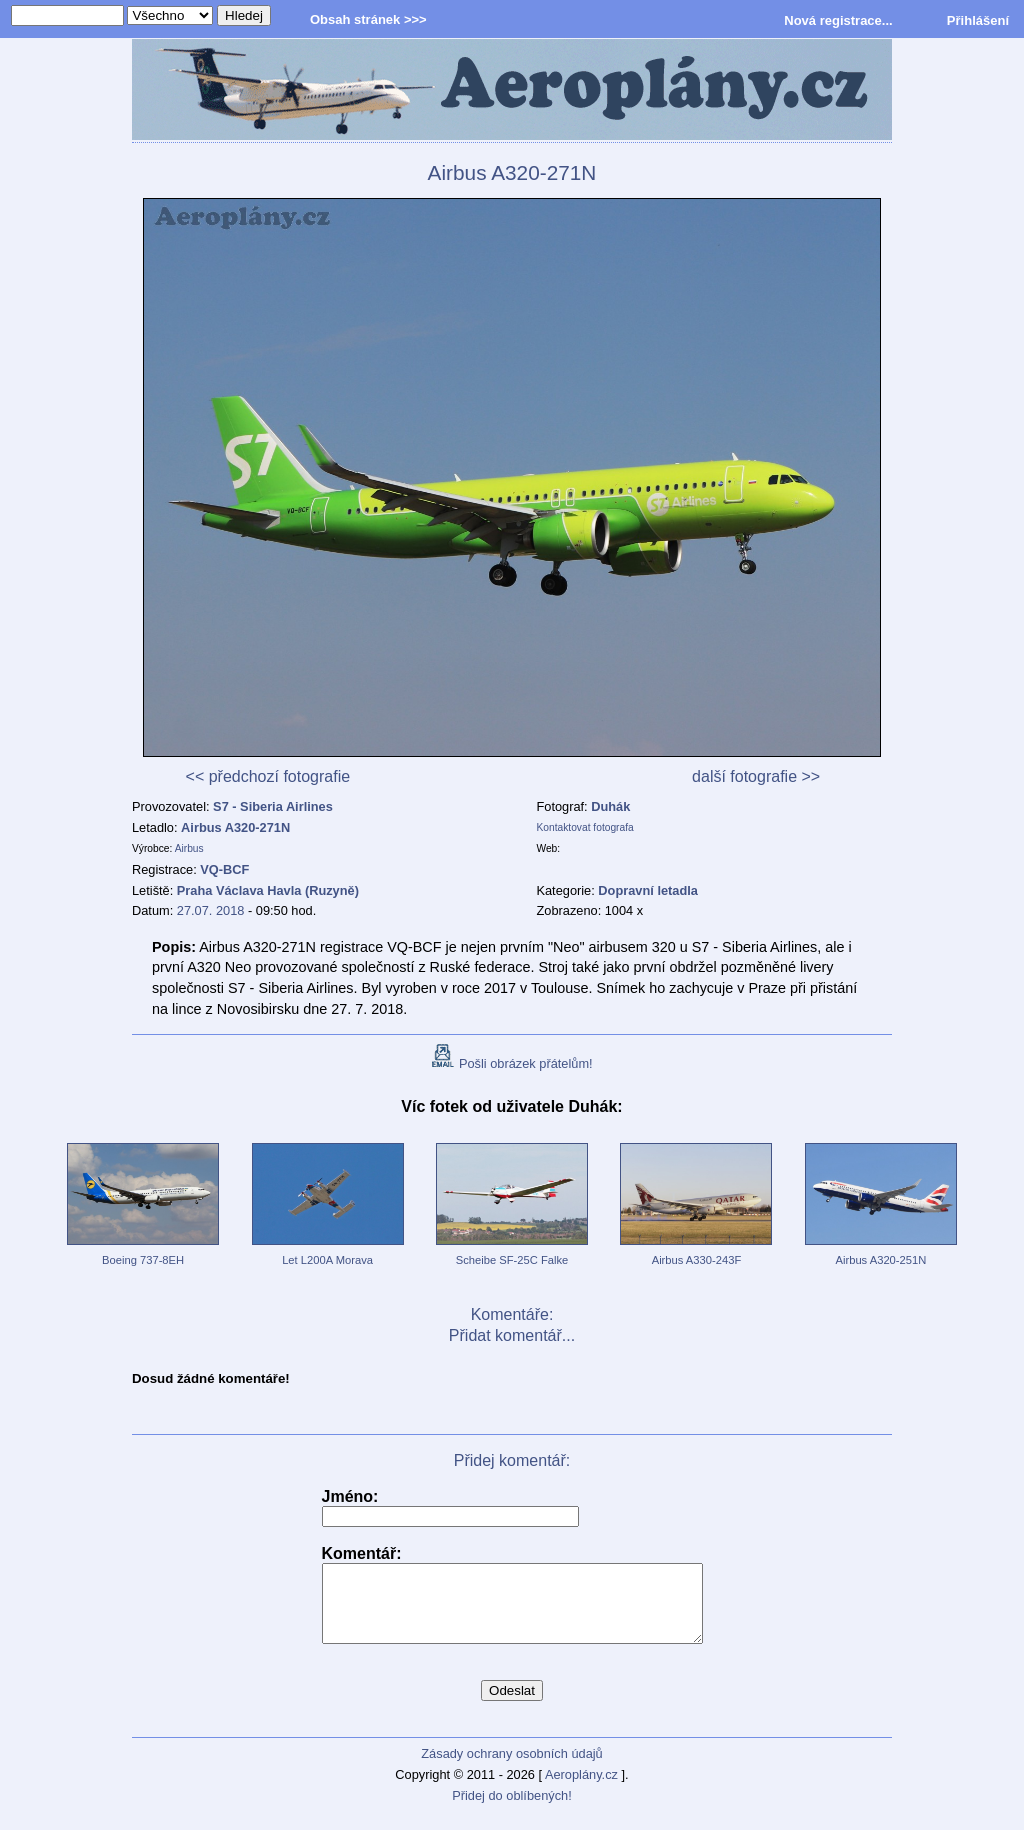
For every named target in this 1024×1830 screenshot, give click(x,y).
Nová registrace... (838, 20)
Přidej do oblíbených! (512, 1810)
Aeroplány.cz (581, 1789)
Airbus (189, 848)
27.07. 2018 (211, 910)
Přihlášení (978, 20)
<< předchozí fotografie (268, 776)
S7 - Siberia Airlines (273, 806)
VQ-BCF (224, 869)
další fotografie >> (756, 776)
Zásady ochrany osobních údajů (511, 1768)
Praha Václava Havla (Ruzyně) (268, 890)
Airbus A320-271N (235, 827)
